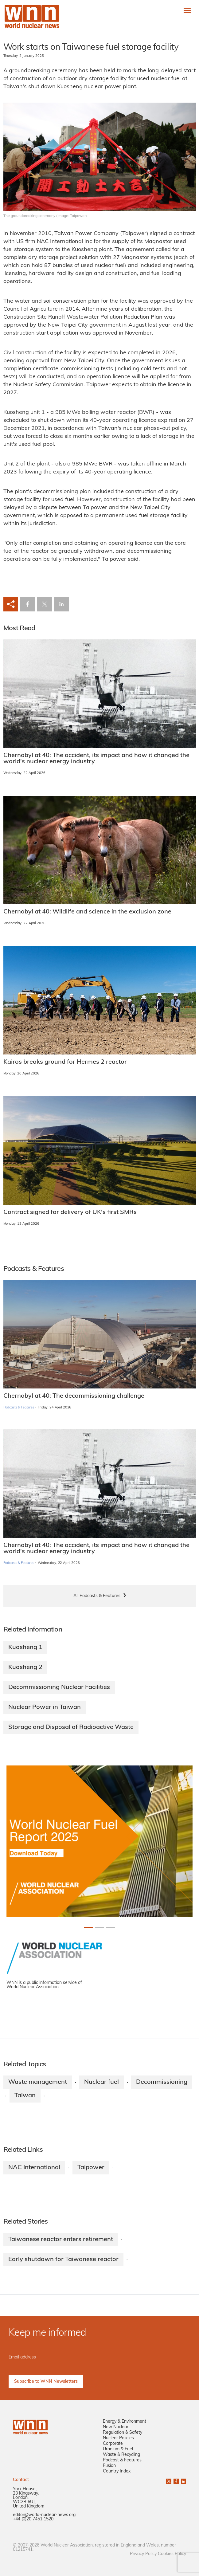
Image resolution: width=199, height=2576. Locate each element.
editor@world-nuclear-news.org (44, 2515)
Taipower (90, 2168)
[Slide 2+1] (110, 1927)
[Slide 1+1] (99, 1927)
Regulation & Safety (122, 2432)
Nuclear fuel (101, 2082)
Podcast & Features (122, 2460)
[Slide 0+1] (88, 1927)
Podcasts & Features (18, 1407)
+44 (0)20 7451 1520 (33, 2519)
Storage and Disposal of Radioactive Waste (71, 1727)
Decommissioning (161, 2082)
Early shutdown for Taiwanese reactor (63, 2259)
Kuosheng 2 (25, 1667)
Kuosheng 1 (25, 1647)
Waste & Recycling (121, 2454)
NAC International (34, 2168)
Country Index (117, 2471)
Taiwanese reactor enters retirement (60, 2239)
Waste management (37, 2082)
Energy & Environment (124, 2421)
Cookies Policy (172, 2554)
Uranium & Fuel (118, 2449)
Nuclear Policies (118, 2438)
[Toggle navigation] (187, 10)
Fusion (109, 2466)
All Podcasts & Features (96, 1596)
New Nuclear (115, 2427)
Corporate (113, 2443)
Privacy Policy (143, 2554)
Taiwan (25, 2096)
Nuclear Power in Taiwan (44, 1707)
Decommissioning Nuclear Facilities (59, 1687)
